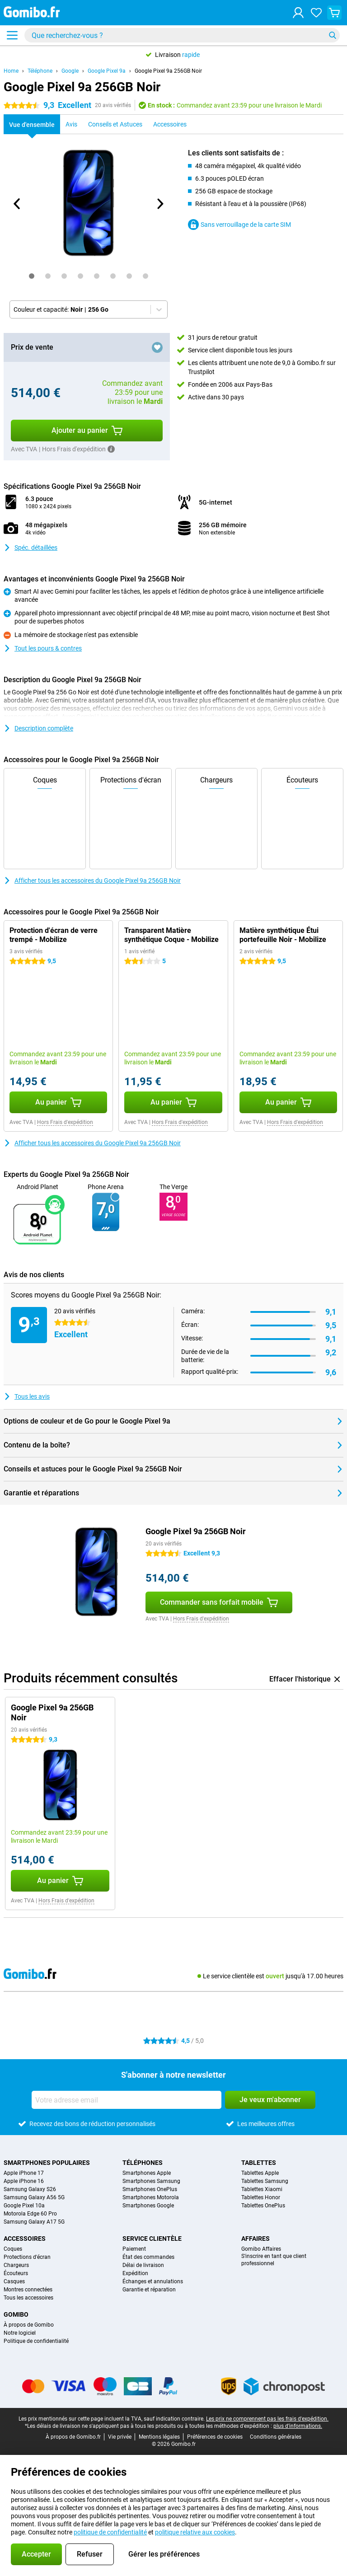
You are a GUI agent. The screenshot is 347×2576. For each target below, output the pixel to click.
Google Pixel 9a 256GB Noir (168, 71)
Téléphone (40, 71)
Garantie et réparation (149, 2289)
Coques (13, 2249)
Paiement (134, 2249)
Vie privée (119, 2437)
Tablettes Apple (260, 2173)
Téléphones (142, 2162)
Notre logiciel (20, 2333)
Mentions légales (159, 2437)
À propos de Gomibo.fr (73, 2437)
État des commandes (148, 2257)
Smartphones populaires (47, 2162)
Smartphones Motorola (150, 2197)
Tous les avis (27, 1396)
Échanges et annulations (152, 2281)
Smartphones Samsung (151, 2181)
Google (70, 71)
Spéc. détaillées (30, 547)
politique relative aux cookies (195, 2532)
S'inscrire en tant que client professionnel (273, 2260)
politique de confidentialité (110, 2532)
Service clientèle (152, 2238)
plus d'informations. (297, 2426)
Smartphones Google (148, 2205)
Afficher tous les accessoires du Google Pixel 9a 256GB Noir (92, 880)
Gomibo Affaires (261, 2249)
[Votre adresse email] (126, 2100)
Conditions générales (275, 2437)
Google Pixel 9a (107, 71)
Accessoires (25, 2238)
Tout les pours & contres (43, 648)
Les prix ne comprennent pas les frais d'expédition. (267, 2419)
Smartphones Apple (146, 2173)
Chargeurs (16, 2265)
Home (11, 71)
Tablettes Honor (260, 2197)
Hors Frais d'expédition (65, 1122)
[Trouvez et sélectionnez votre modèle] (182, 35)
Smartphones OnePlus (149, 2189)
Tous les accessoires (28, 2298)
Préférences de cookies (215, 2437)
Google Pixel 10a (24, 2205)
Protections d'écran (27, 2257)
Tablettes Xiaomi (261, 2189)
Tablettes (258, 2162)
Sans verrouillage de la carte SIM (239, 224)
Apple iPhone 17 (24, 2173)
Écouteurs (16, 2273)
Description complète (38, 728)
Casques (14, 2281)
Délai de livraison (143, 2265)
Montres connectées (28, 2289)
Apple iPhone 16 (24, 2181)
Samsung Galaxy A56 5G (34, 2197)
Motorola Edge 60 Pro (30, 2214)
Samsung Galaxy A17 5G (34, 2222)
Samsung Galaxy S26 (30, 2189)
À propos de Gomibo (29, 2325)
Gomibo (16, 2314)
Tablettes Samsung (264, 2181)
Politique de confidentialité (36, 2341)
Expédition (135, 2273)
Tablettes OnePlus (263, 2205)
